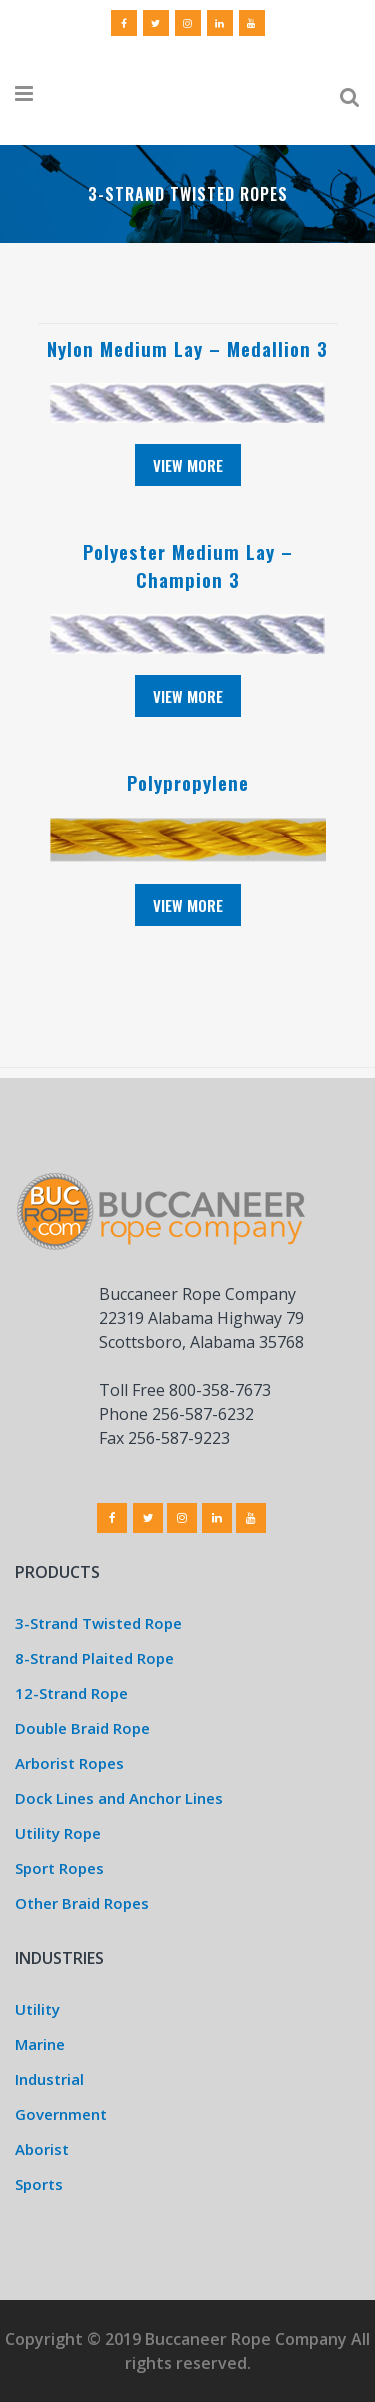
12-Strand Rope (71, 1693)
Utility (37, 2009)
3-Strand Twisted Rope (98, 1623)
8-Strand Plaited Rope (94, 1658)
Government (61, 2114)
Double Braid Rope (82, 1728)
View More (188, 465)
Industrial (49, 2079)
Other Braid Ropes (82, 1903)
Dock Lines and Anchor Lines (119, 1798)
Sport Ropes (59, 1868)
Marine (40, 2044)
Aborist (42, 2149)
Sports (39, 2184)
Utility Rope (58, 1833)
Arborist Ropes (69, 1763)
